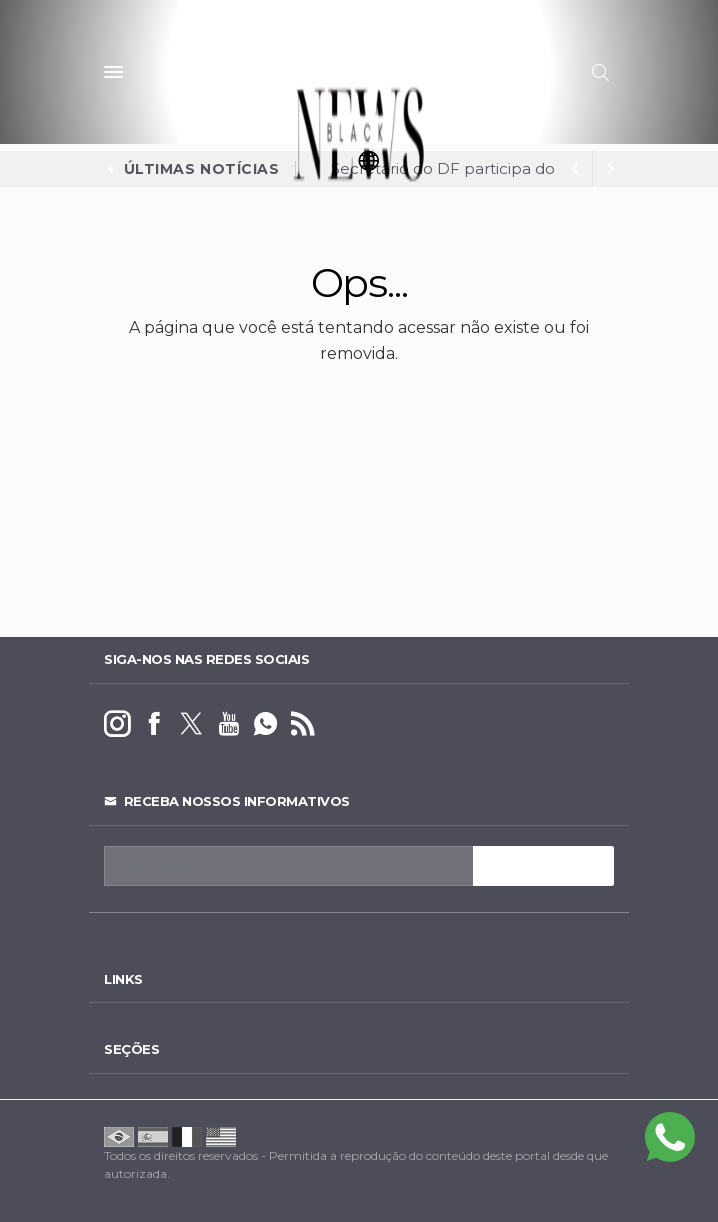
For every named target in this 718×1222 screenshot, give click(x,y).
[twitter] (191, 724)
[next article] (575, 169)
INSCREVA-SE (543, 866)
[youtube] (228, 724)
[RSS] (302, 724)
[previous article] (611, 169)
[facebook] (154, 724)
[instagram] (117, 724)
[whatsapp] (265, 724)
